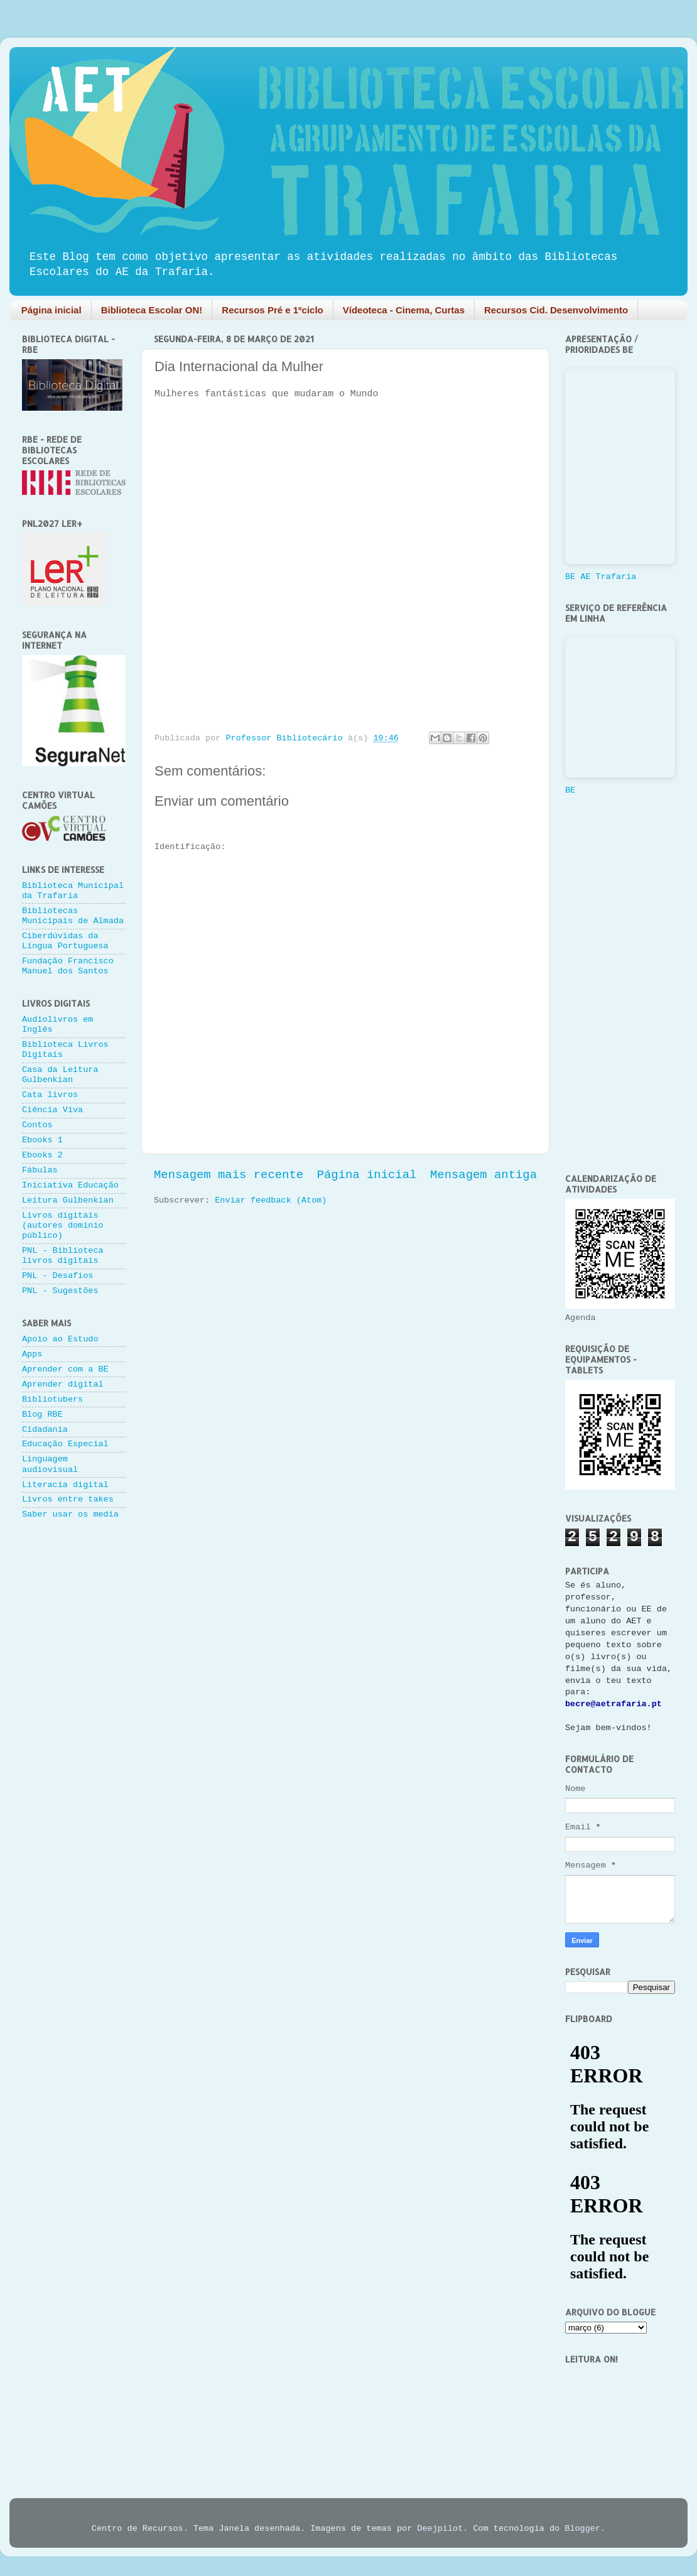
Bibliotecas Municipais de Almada (73, 916)
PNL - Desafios (57, 1275)
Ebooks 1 (42, 1140)
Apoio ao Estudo (60, 1339)
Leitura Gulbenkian (68, 1200)
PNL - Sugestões (60, 1291)
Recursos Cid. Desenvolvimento (556, 310)
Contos (37, 1125)
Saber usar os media (70, 1514)
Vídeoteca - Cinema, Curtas (404, 310)
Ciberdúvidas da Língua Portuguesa (65, 941)
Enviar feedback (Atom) (271, 1200)
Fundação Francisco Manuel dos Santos (68, 966)
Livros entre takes (68, 1499)
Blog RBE (42, 1414)
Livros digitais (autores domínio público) (63, 1225)
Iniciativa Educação (70, 1185)
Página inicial (51, 310)
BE (570, 790)
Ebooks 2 (42, 1155)
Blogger (582, 2528)
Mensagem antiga (483, 1175)
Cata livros (50, 1095)
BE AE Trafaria (600, 577)
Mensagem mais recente (228, 1175)
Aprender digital (63, 1384)
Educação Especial (65, 1444)
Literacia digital (65, 1485)
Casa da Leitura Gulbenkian (60, 1075)
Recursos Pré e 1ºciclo (272, 310)
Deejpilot (440, 2528)
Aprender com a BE (65, 1369)
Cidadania (45, 1429)
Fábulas (40, 1170)
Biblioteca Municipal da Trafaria (73, 891)
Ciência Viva (52, 1110)
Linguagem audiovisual (50, 1464)
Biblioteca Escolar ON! (152, 310)
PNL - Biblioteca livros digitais (63, 1255)
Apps (32, 1354)
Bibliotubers (52, 1399)
